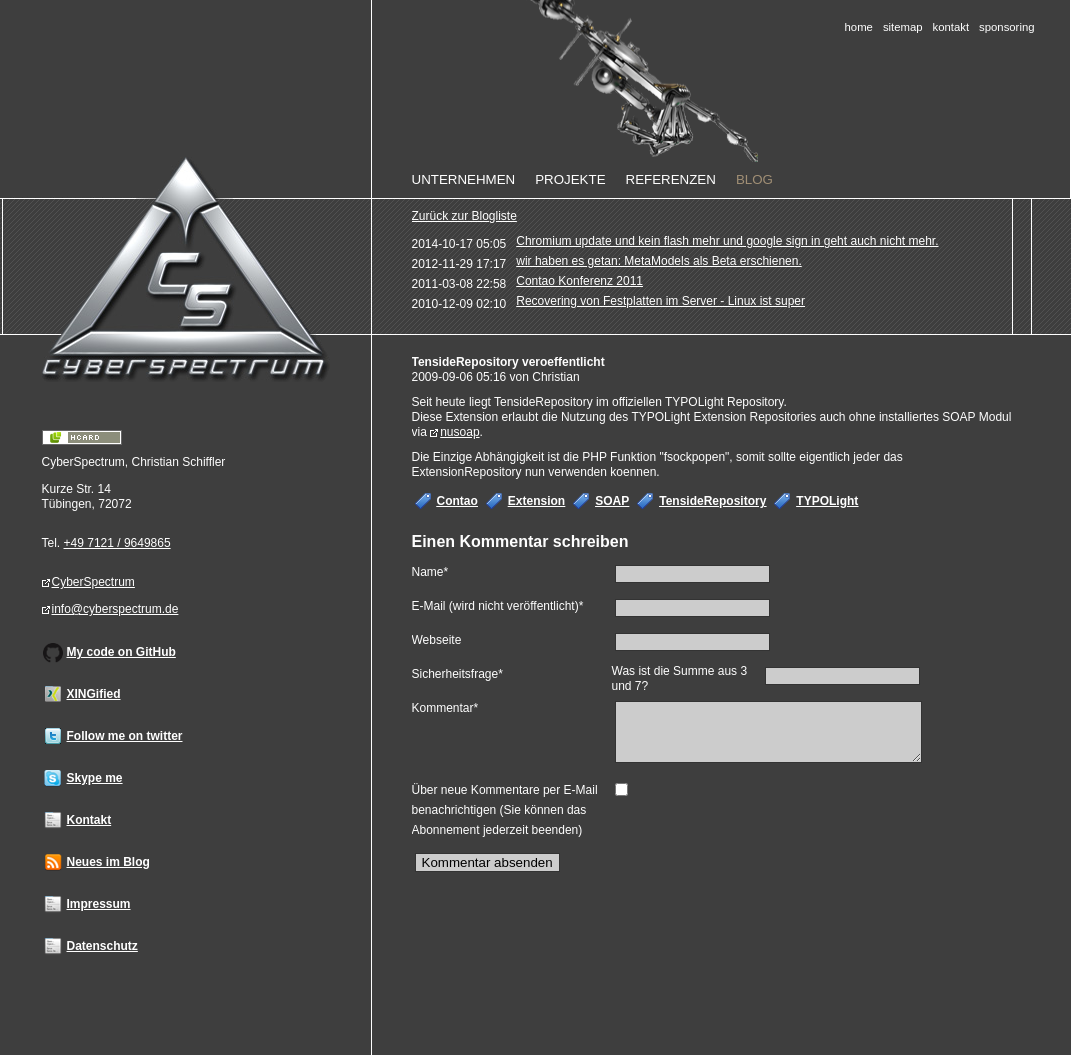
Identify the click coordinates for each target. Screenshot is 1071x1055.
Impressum (99, 904)
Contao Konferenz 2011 (579, 281)
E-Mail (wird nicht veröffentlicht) (498, 604)
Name (437, 570)
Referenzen (671, 179)
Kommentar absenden (487, 870)
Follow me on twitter (125, 736)
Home (859, 27)
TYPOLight (827, 501)
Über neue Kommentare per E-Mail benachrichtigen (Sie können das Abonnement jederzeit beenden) (505, 818)
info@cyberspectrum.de (115, 609)
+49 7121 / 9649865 (117, 543)
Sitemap (903, 27)
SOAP (612, 501)
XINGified (94, 694)
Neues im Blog (108, 862)
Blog (754, 179)
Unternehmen (464, 179)
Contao (457, 501)
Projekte (570, 179)
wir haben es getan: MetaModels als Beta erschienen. (659, 261)
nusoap (459, 432)
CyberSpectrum (93, 582)
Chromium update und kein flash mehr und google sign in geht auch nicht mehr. (727, 241)
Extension (536, 501)
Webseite (437, 640)
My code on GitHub (121, 652)
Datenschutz (102, 946)
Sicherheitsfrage (457, 672)
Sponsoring (1006, 27)
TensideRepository (712, 501)
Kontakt (951, 27)
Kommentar (445, 706)
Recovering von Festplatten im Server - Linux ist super (660, 301)
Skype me (95, 778)
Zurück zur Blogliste (464, 216)
